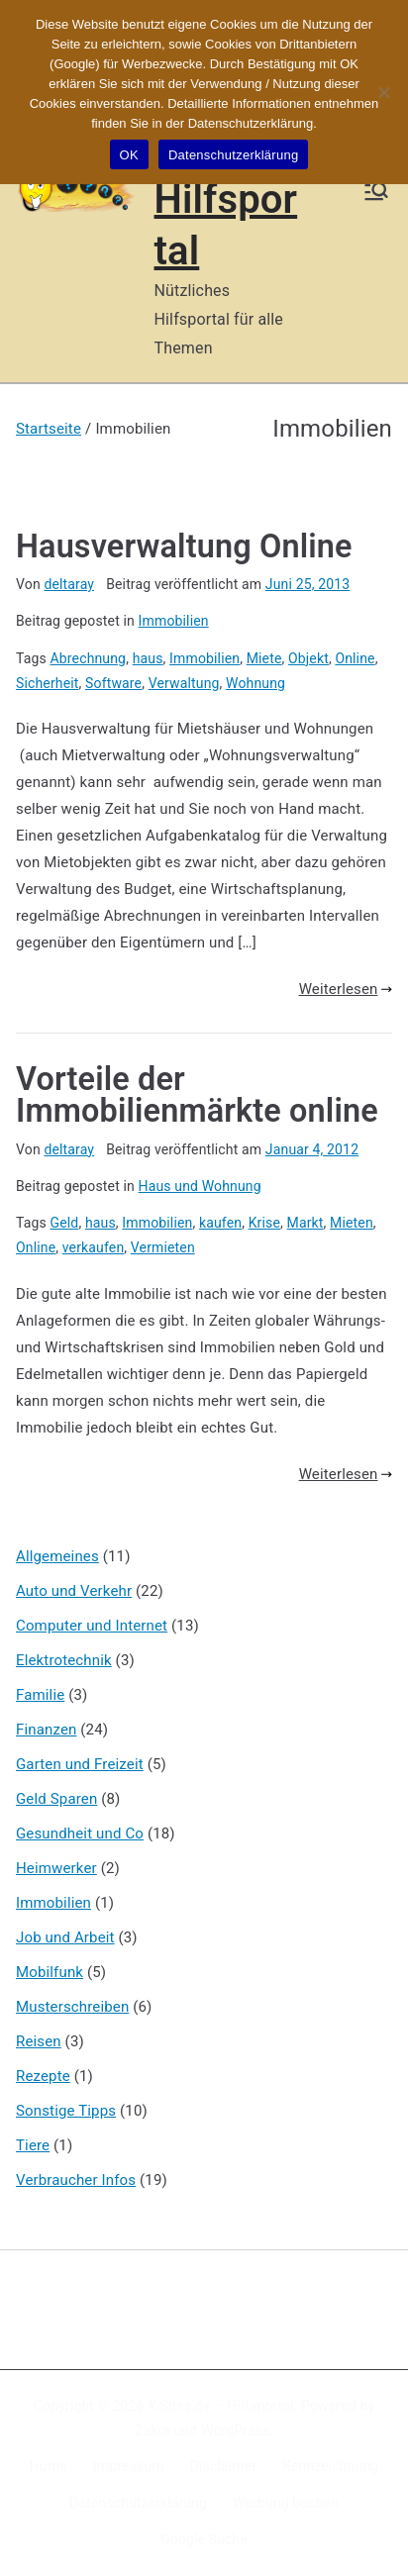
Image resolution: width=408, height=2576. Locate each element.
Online (354, 658)
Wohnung (255, 683)
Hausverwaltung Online (184, 546)
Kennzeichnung (330, 2466)
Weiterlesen (345, 989)
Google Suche (204, 2539)
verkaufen (93, 1247)
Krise (264, 1223)
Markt (305, 1223)
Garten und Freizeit (80, 1764)
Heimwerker (56, 1868)
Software (113, 683)
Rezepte (43, 2076)
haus (148, 658)
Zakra (152, 2430)
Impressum (128, 2466)
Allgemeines (57, 1556)
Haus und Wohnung (200, 1186)
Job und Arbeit (65, 1937)
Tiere (33, 2145)
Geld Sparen (56, 1799)
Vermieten (163, 1247)
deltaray (69, 584)
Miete (264, 658)
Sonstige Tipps (66, 2111)
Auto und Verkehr (74, 1591)
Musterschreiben (72, 2007)
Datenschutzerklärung (138, 2503)
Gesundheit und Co (80, 1833)
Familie (40, 1695)
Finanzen (46, 1729)
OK (129, 155)
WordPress (235, 2430)
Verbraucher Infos (76, 2180)
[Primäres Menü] (376, 191)
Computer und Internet (91, 1626)
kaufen (220, 1223)
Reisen (38, 2041)
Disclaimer (223, 2466)
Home (48, 2466)
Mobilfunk (49, 1972)
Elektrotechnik (64, 1660)
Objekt (308, 658)
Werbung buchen (286, 2503)
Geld (65, 1223)
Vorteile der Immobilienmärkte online (197, 1095)
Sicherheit (47, 683)
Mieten (351, 1223)
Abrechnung (89, 658)
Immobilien (174, 621)
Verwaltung (184, 683)
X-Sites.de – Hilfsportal (220, 2406)
